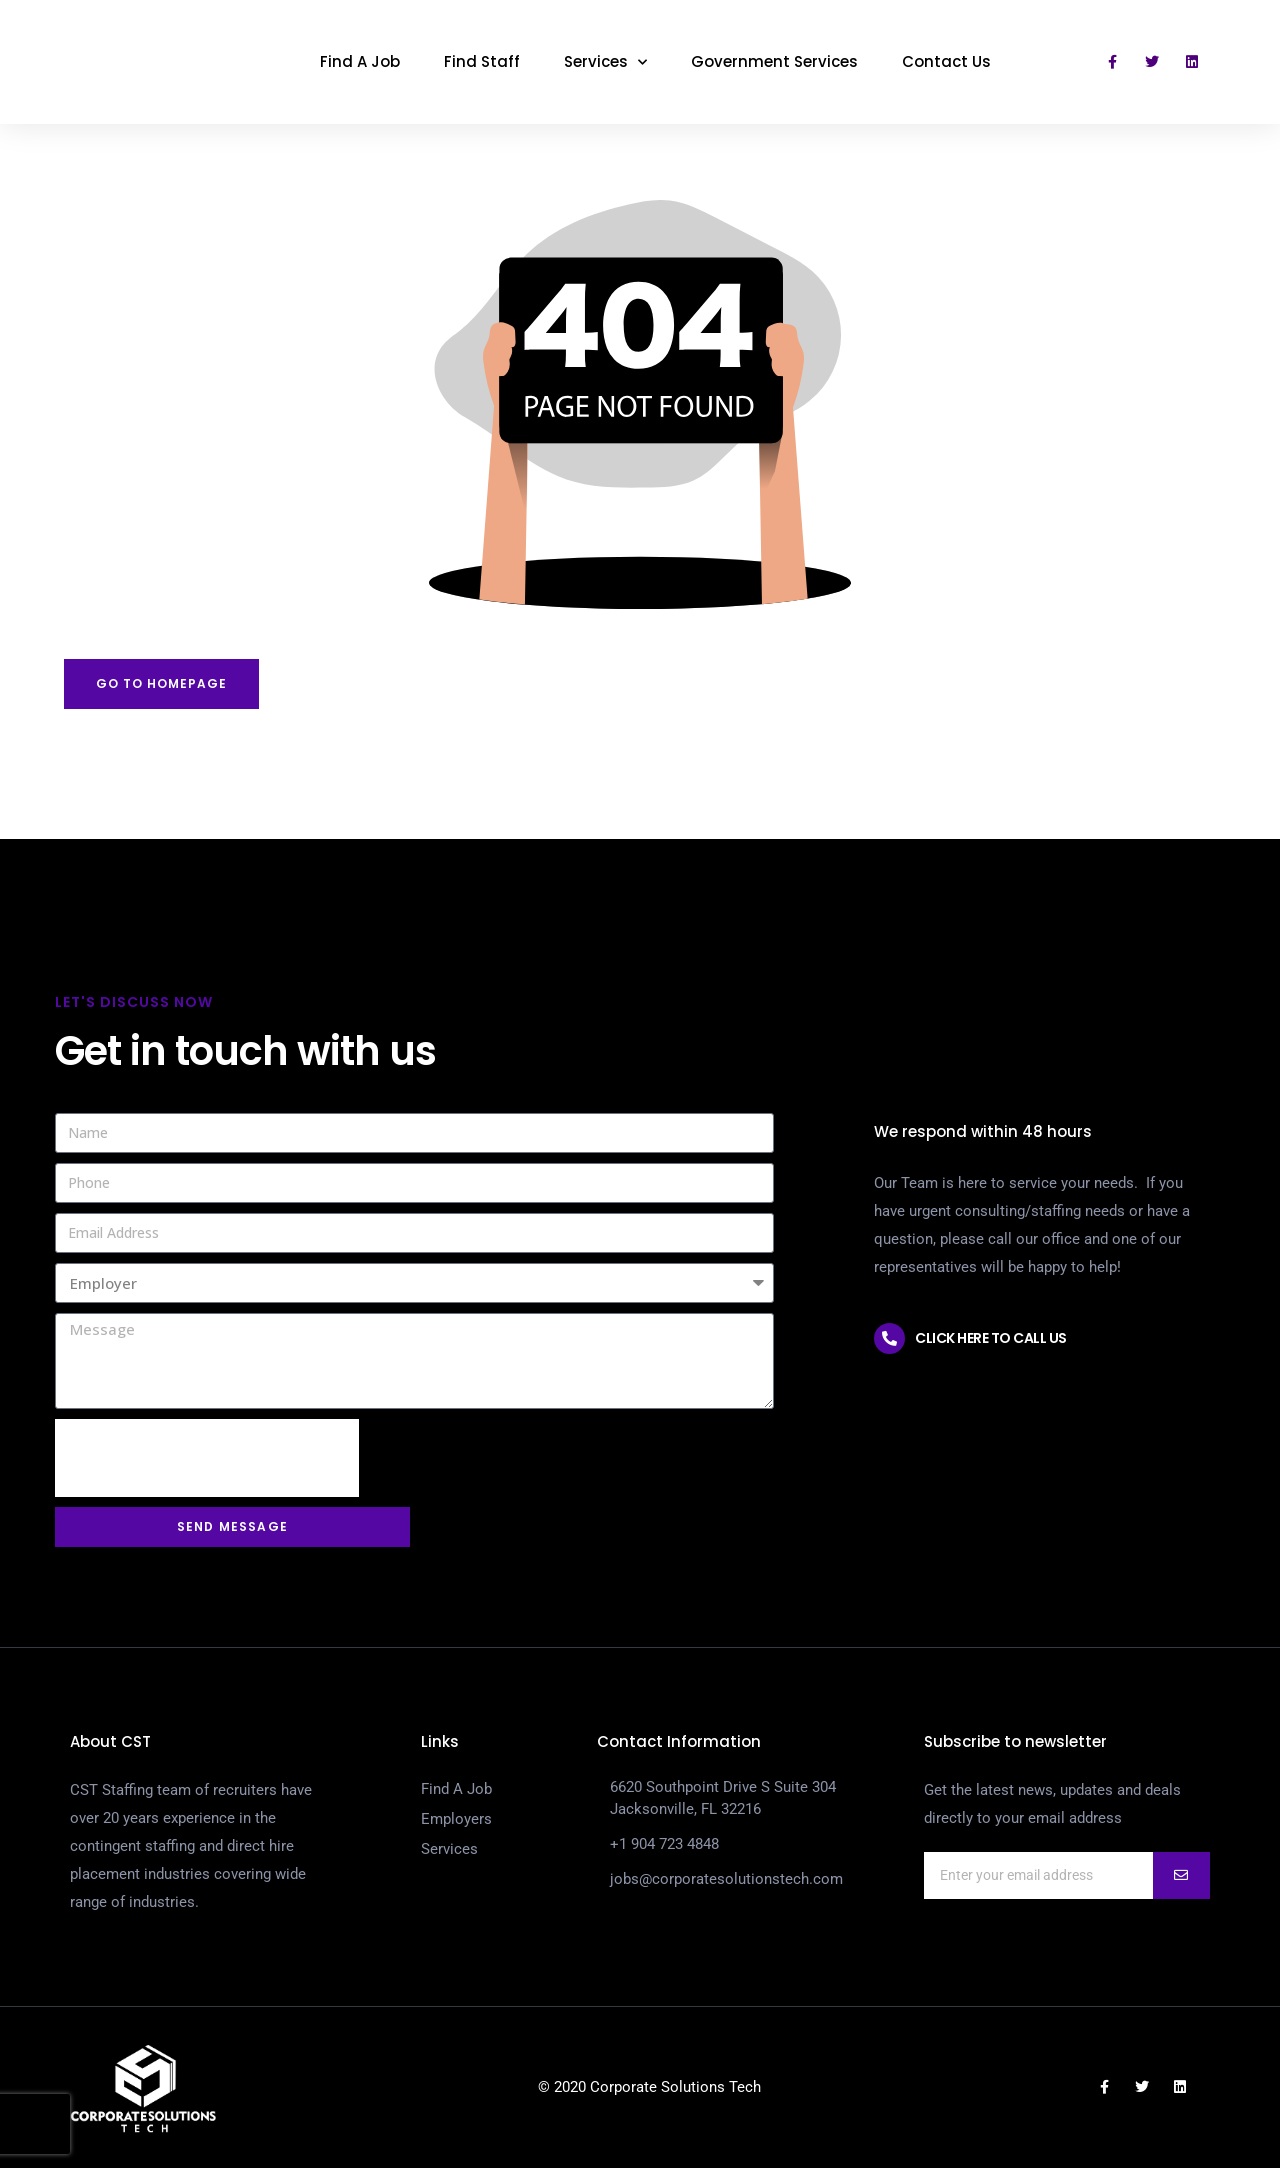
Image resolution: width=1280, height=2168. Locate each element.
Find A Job (360, 61)
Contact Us (946, 61)
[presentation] (207, 1458)
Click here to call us (991, 1338)
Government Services (774, 61)
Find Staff (482, 61)
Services (605, 62)
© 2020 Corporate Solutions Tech (649, 2087)
